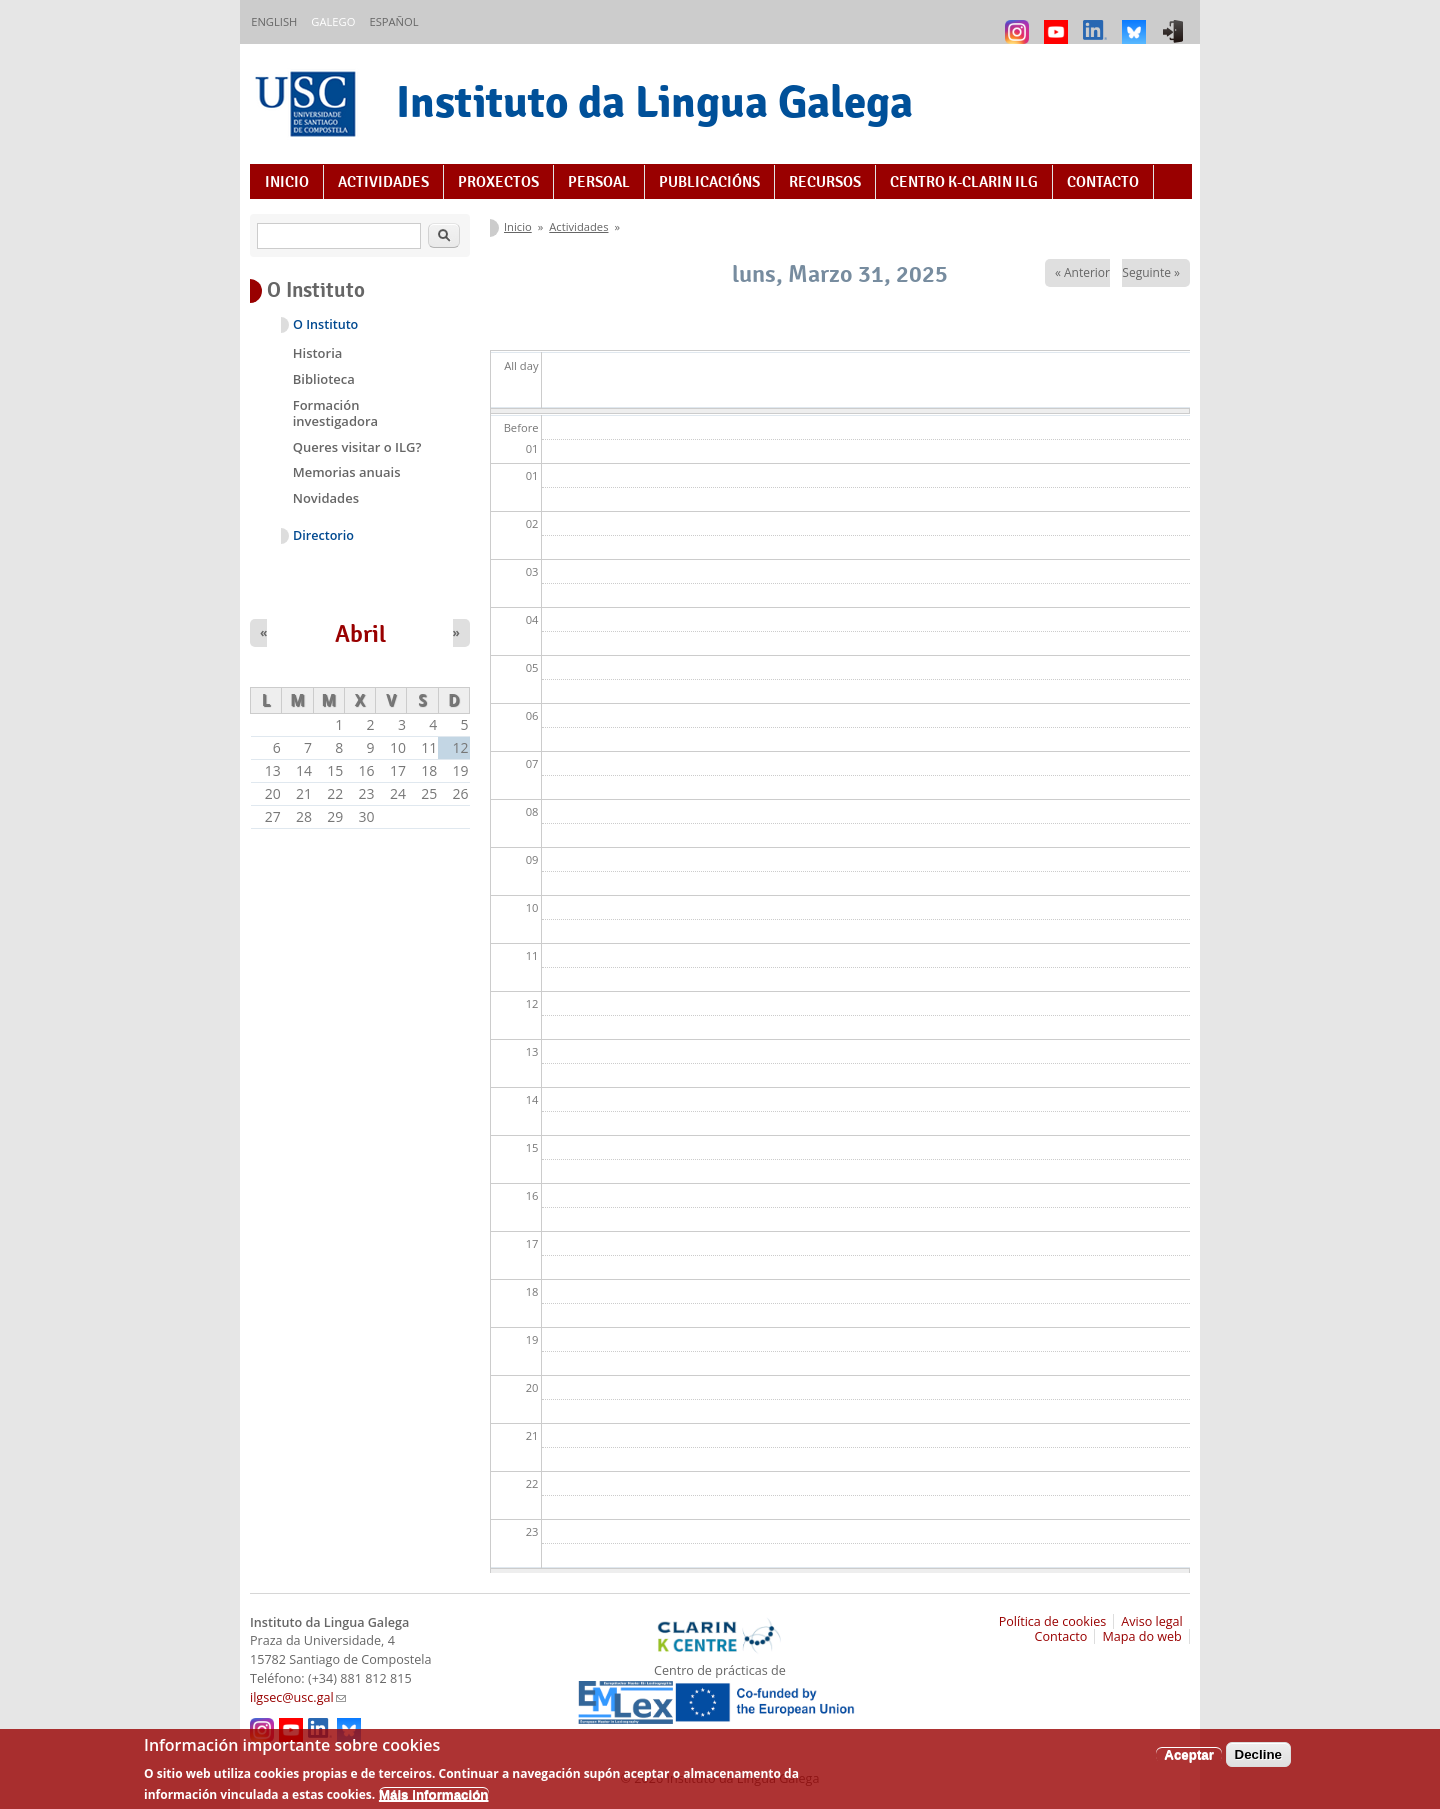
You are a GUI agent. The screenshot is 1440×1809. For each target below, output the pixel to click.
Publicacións (709, 182)
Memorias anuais (347, 472)
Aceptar (1189, 1762)
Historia (318, 353)
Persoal (599, 182)
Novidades (326, 498)
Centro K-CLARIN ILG (964, 182)
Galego (333, 21)
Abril (360, 634)
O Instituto (325, 324)
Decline (1258, 1762)
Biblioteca (324, 379)
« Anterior (1082, 272)
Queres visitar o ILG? (357, 447)
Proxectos (498, 182)
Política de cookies (1053, 1621)
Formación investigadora (335, 413)
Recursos (825, 182)
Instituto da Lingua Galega (654, 101)
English (274, 21)
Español (393, 21)
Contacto (1103, 182)
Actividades (383, 182)
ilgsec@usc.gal (298, 1697)
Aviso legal (1152, 1621)
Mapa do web (1141, 1636)
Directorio (323, 535)
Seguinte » (1151, 272)
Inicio (287, 182)
